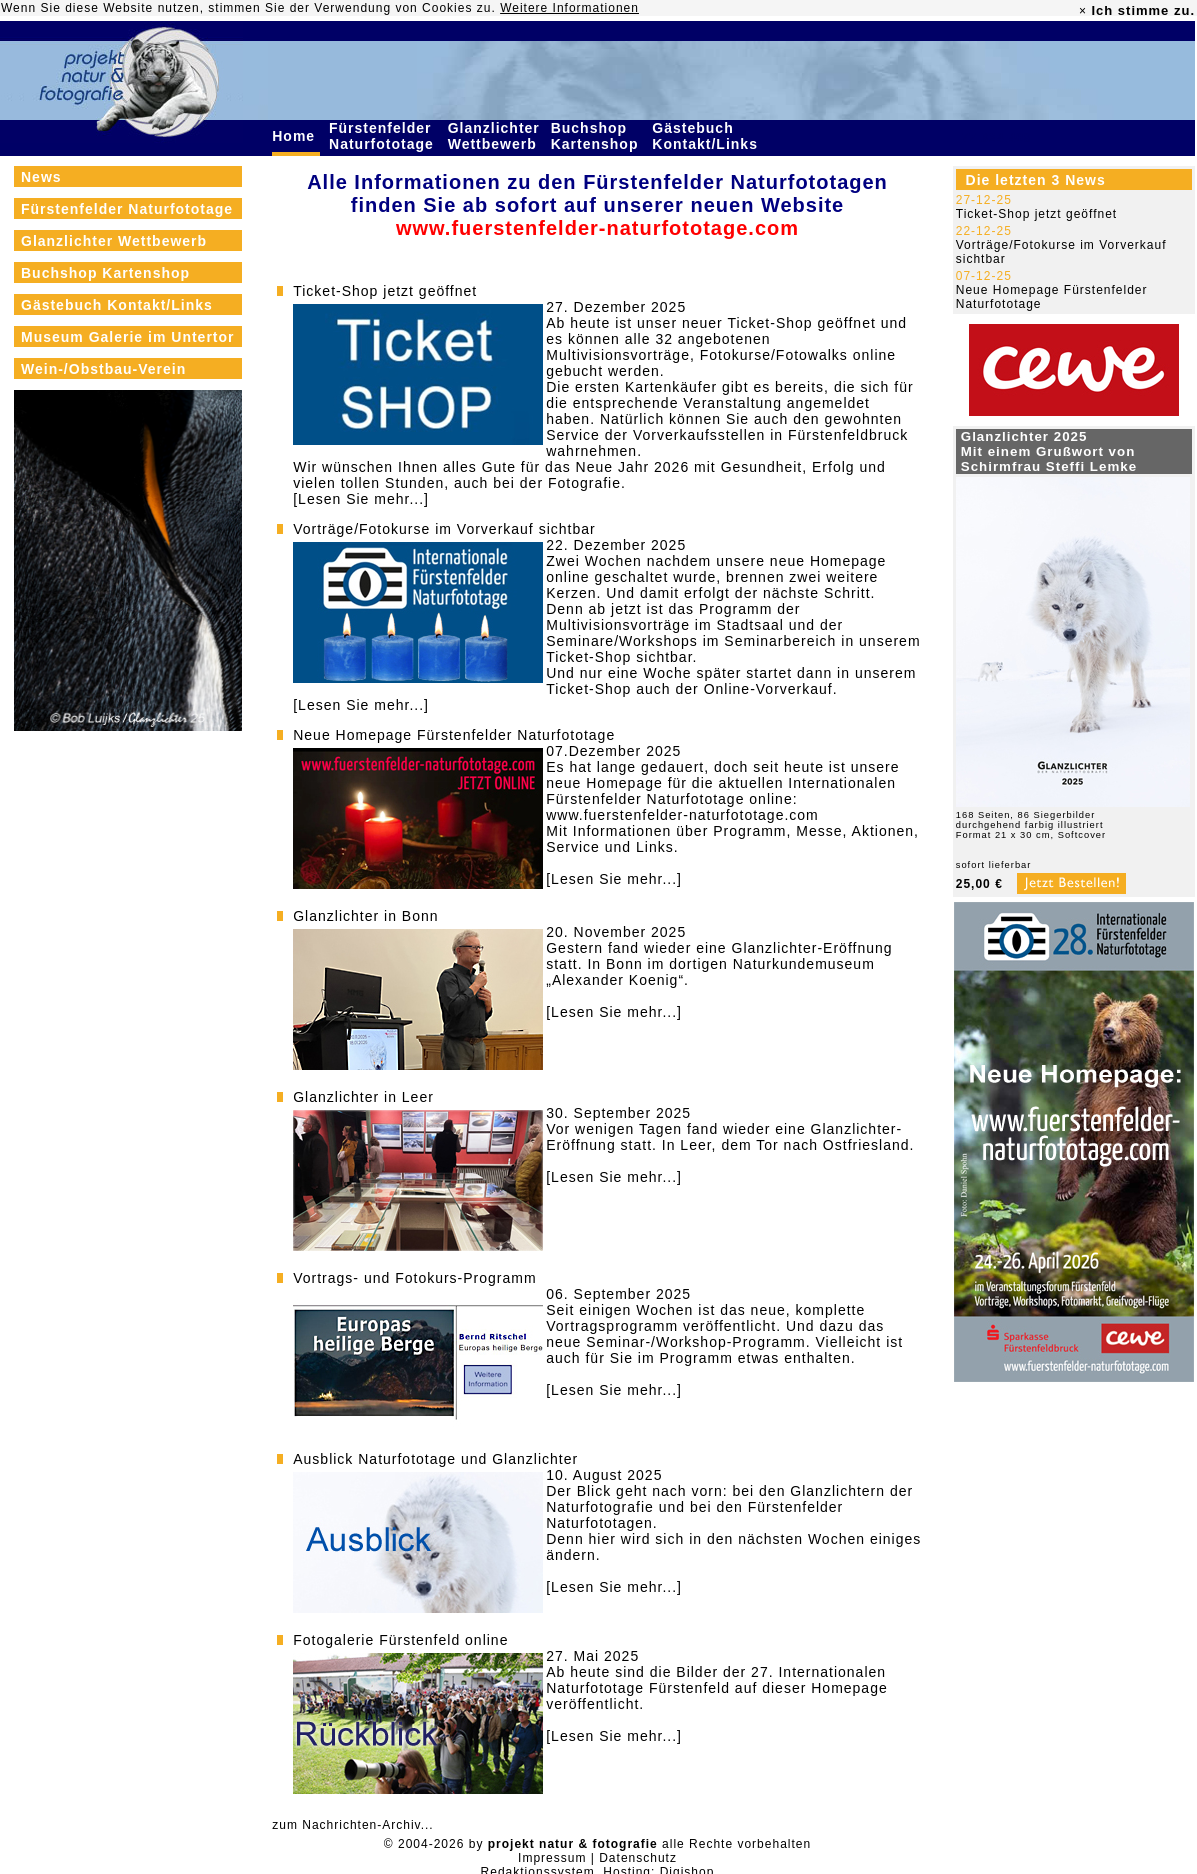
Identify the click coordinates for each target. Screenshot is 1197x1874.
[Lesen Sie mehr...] (361, 499)
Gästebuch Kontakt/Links (707, 136)
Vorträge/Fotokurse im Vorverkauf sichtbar (444, 529)
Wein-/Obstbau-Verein (103, 369)
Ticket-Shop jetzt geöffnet (385, 291)
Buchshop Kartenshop (597, 136)
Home (296, 136)
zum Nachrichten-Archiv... (352, 1825)
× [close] (1083, 11)
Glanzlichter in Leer (363, 1097)
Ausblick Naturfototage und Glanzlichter (435, 1459)
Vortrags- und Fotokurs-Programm (414, 1278)
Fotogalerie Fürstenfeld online (400, 1640)
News (41, 177)
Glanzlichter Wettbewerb (495, 136)
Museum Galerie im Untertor (128, 337)
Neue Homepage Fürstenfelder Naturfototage (454, 735)
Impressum (552, 1858)
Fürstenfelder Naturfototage (384, 136)
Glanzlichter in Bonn (365, 916)
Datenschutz (638, 1858)
